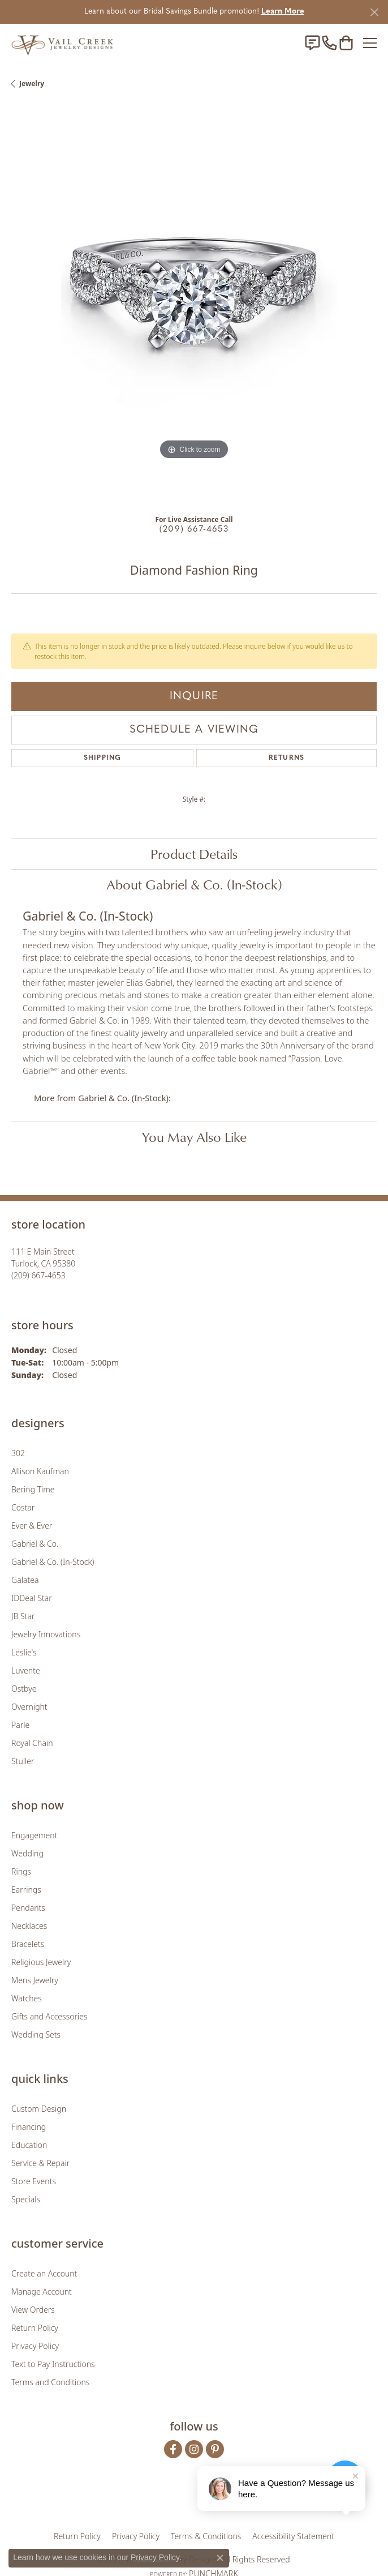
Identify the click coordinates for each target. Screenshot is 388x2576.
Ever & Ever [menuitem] (31, 1525)
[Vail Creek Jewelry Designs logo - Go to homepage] (62, 43)
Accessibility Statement (293, 2536)
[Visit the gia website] (131, 2500)
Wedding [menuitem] (27, 1853)
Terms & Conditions (206, 2536)
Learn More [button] (282, 11)
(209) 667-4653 (194, 529)
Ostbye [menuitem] (23, 1688)
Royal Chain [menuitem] (32, 1743)
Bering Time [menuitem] (33, 1489)
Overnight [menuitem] (29, 1706)
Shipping (103, 758)
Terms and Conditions (50, 2382)
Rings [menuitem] (21, 1871)
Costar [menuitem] (23, 1507)
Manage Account (41, 2291)
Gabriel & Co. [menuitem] (34, 1543)
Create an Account (44, 2273)
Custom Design (38, 2108)
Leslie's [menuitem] (23, 1652)
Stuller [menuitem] (22, 1761)
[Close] (374, 12)
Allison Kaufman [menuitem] (40, 1471)
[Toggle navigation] (369, 43)
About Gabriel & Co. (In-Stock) (194, 884)
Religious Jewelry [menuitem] (41, 1962)
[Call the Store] (38, 1275)
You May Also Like (194, 1136)
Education (29, 2144)
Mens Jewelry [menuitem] (34, 1980)
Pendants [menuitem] (28, 1907)
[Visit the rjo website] (196, 2500)
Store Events (33, 2181)
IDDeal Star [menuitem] (31, 1598)
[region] (194, 306)
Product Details (194, 853)
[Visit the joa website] (166, 2500)
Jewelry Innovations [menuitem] (45, 1634)
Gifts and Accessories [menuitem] (49, 2016)
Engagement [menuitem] (34, 1835)
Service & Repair (40, 2163)
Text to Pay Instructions (53, 2364)
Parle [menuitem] (20, 1724)
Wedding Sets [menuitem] (36, 2034)
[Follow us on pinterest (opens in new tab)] (215, 2449)
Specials (25, 2199)
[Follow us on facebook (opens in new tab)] (173, 2449)
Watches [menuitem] (26, 1998)
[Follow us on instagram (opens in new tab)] (194, 2449)
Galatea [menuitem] (24, 1579)
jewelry (31, 83)
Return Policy (34, 2327)
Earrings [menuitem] (26, 1889)
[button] (346, 43)
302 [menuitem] (18, 1453)
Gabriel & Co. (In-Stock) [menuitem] (52, 1561)
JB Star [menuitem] (23, 1616)
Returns (286, 758)
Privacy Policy (35, 2345)
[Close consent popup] (220, 2557)
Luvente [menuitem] (25, 1670)
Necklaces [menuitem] (29, 1925)
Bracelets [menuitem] (27, 1944)
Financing (28, 2126)
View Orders (33, 2309)
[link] (312, 43)
